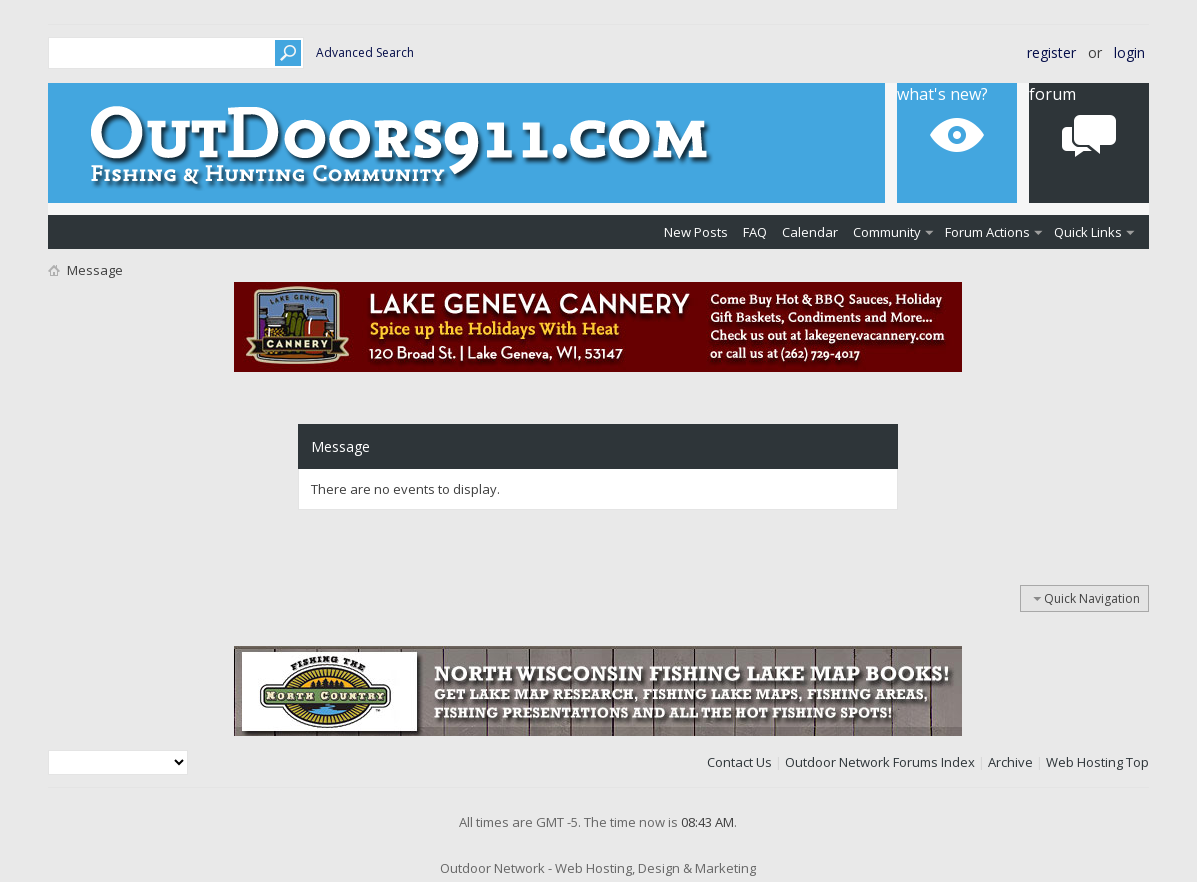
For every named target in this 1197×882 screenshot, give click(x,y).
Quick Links (1088, 232)
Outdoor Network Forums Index (880, 762)
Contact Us (739, 762)
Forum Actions (987, 232)
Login (1129, 52)
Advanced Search (365, 52)
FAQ (755, 232)
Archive (1010, 762)
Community (887, 232)
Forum (1052, 94)
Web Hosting (1084, 762)
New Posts (696, 232)
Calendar (810, 232)
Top (1137, 762)
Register (1051, 52)
